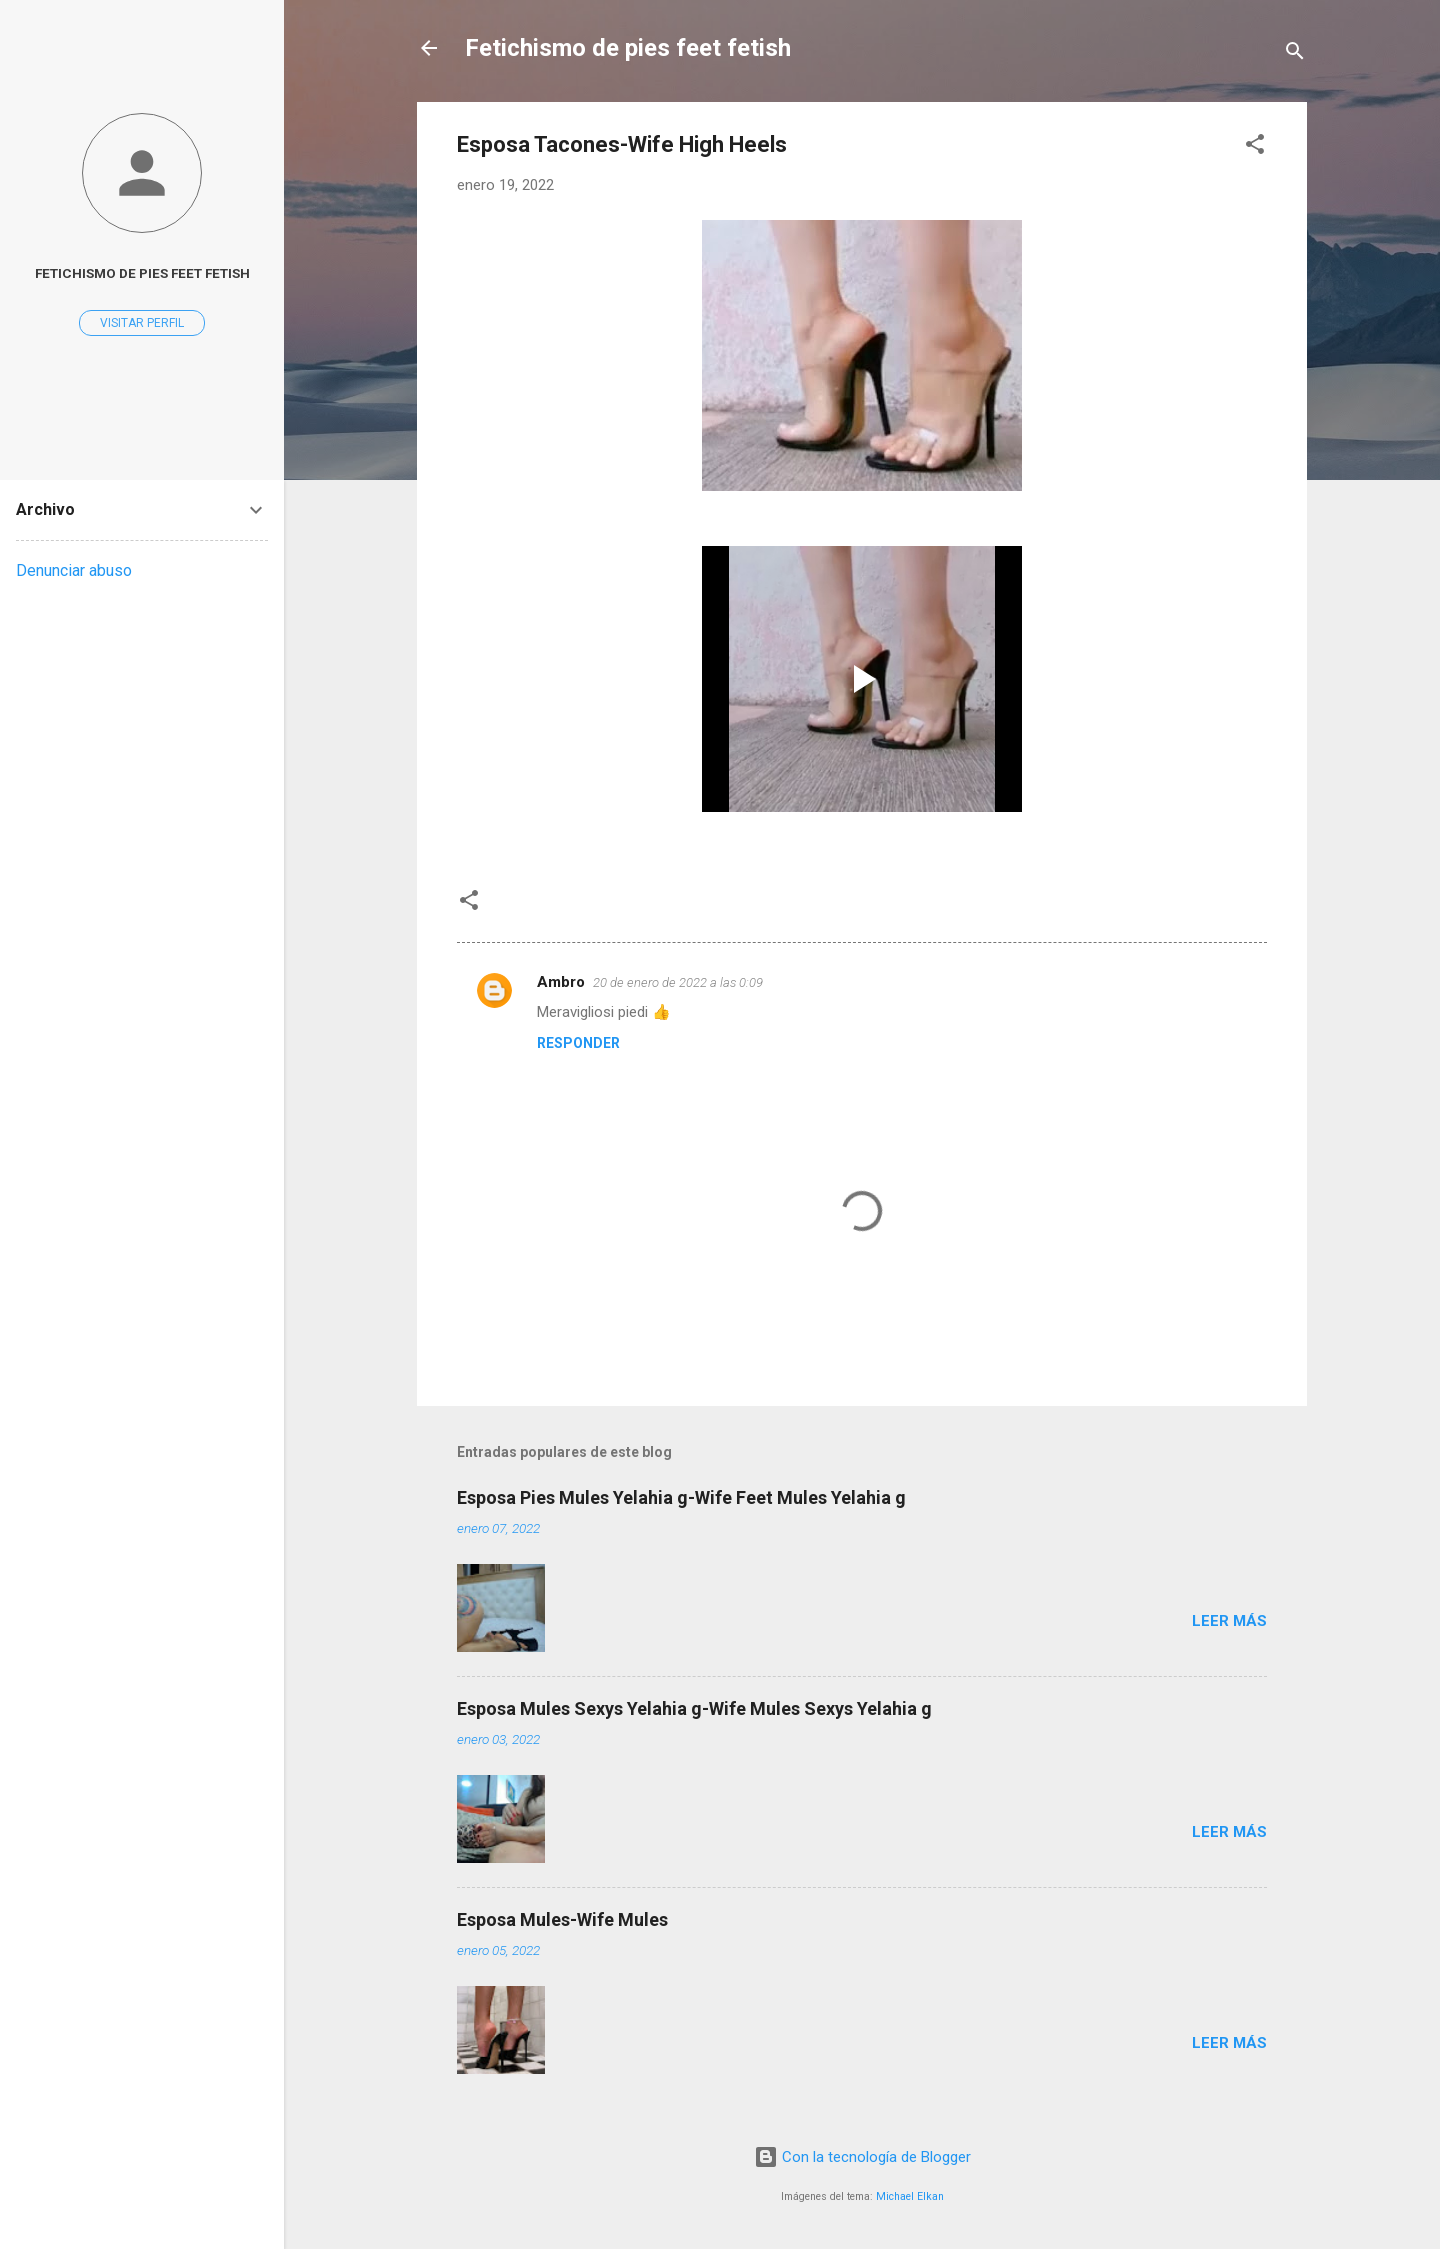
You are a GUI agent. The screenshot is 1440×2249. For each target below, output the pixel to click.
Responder (578, 1043)
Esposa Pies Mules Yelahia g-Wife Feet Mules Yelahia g (681, 1497)
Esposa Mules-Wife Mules (562, 1919)
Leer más (1229, 1621)
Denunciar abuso (74, 570)
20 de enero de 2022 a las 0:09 (678, 982)
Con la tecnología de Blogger (862, 2157)
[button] (1255, 147)
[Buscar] (1295, 54)
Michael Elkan (910, 2196)
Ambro (561, 982)
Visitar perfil (142, 323)
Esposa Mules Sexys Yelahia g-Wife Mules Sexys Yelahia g (694, 1708)
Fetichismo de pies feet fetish (628, 48)
